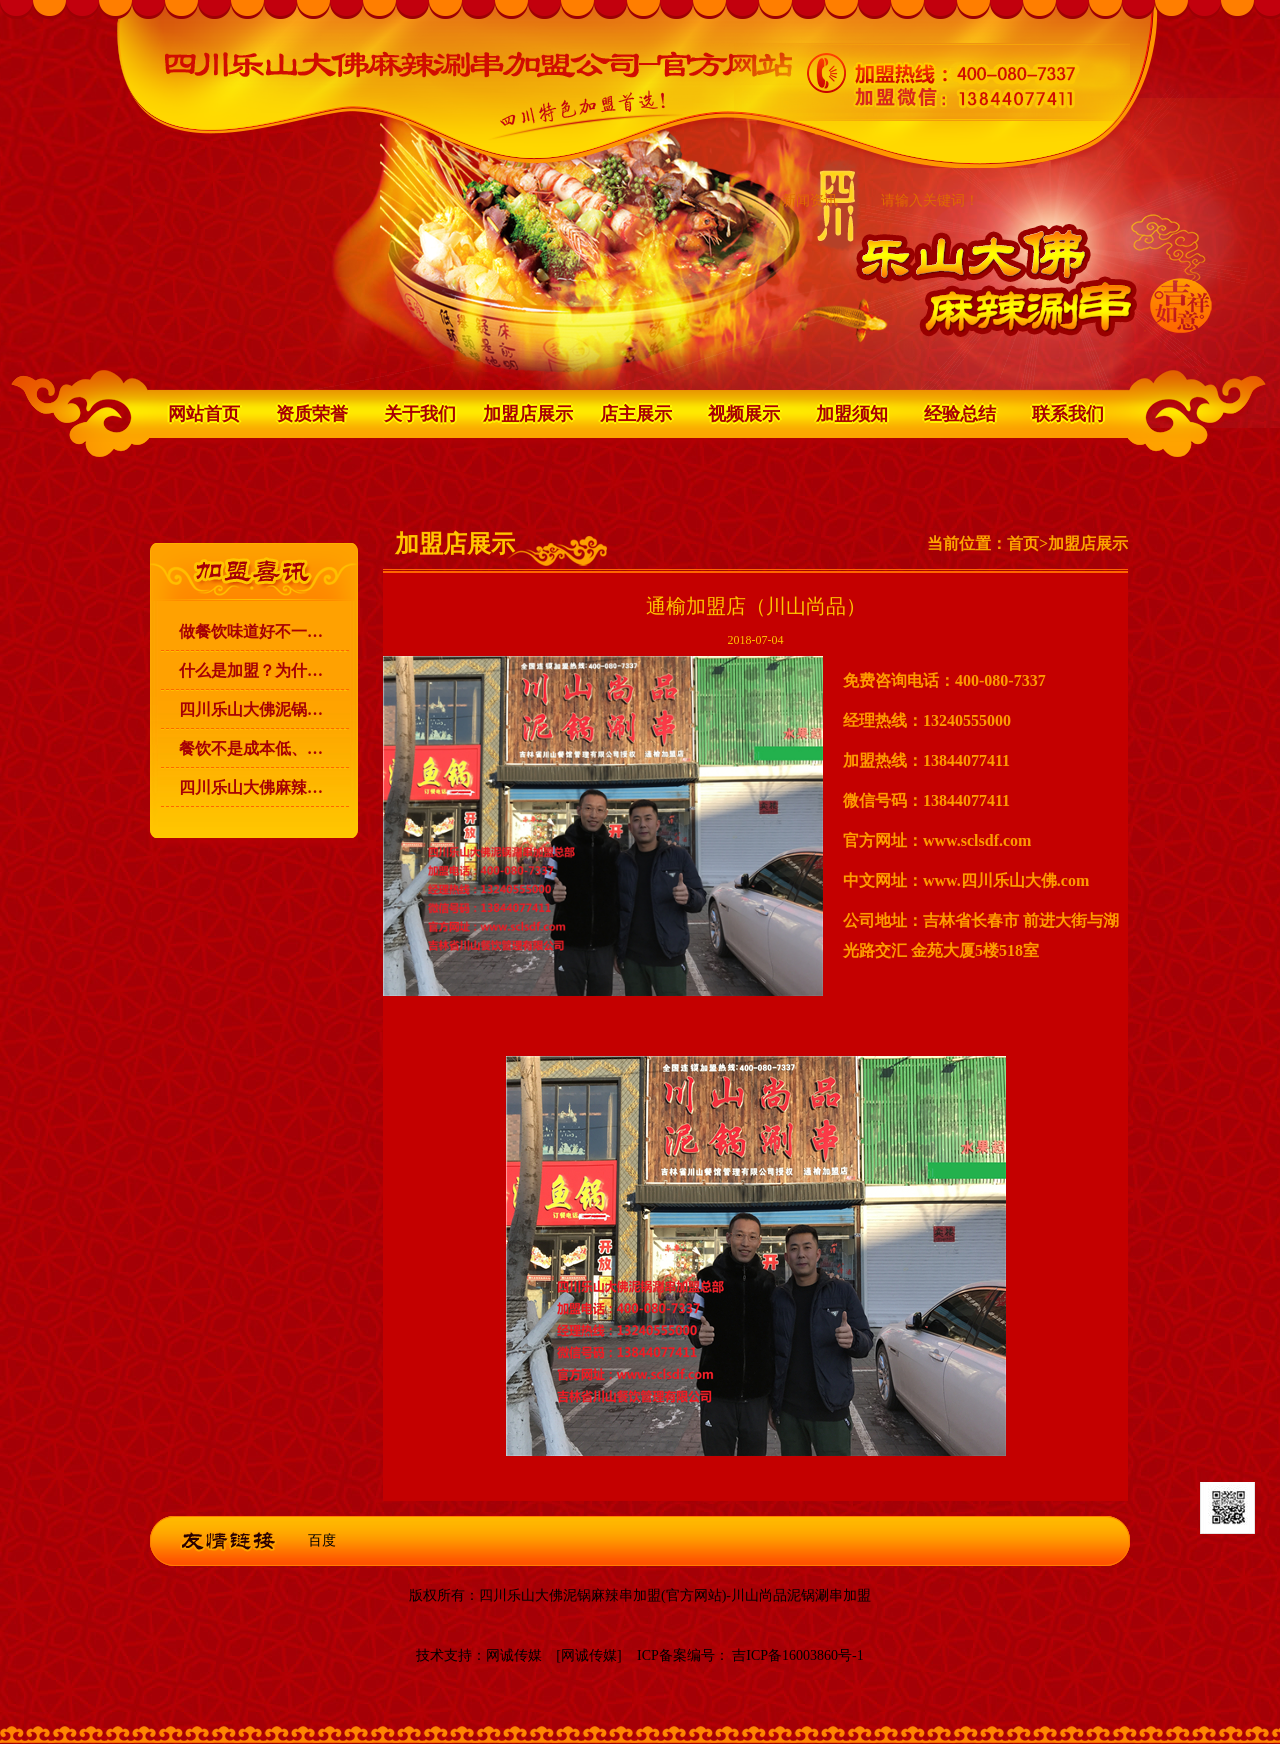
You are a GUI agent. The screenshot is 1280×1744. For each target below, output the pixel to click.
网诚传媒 (514, 1655)
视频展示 (744, 414)
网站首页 (204, 414)
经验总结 (960, 414)
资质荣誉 (312, 414)
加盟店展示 (528, 414)
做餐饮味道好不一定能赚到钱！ (264, 631)
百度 (322, 1540)
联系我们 (1068, 414)
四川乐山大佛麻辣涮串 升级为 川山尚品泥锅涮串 (264, 787)
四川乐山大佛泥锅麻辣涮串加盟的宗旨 (264, 709)
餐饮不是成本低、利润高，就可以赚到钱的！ (264, 748)
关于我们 (420, 414)
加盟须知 (852, 414)
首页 (1023, 543)
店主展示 (636, 414)
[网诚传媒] (588, 1655)
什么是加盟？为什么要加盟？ (264, 670)
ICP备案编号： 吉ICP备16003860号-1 (750, 1655)
